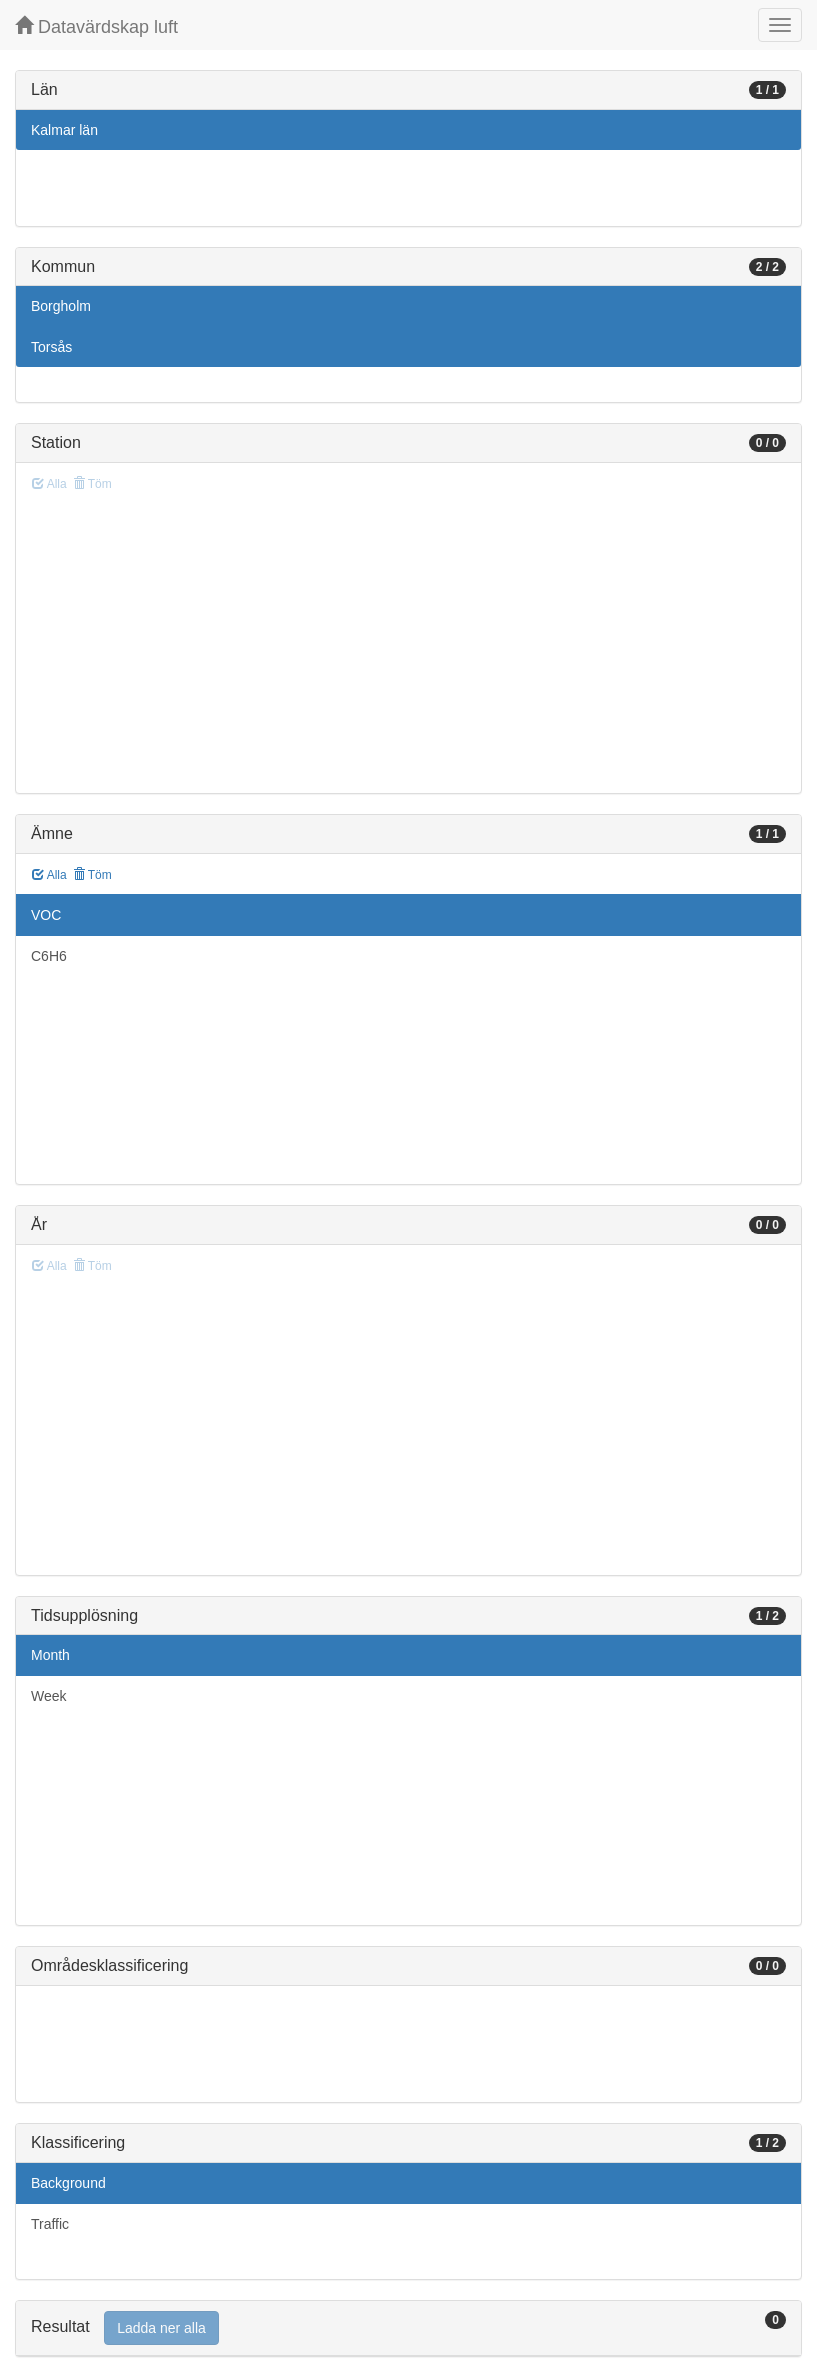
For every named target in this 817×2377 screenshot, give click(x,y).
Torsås (51, 347)
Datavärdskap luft (96, 26)
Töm (92, 875)
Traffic (50, 2224)
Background (68, 2183)
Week (49, 1696)
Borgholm (61, 306)
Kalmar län (64, 130)
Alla (49, 875)
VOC (46, 915)
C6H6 (49, 956)
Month (50, 1655)
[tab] (408, 2328)
